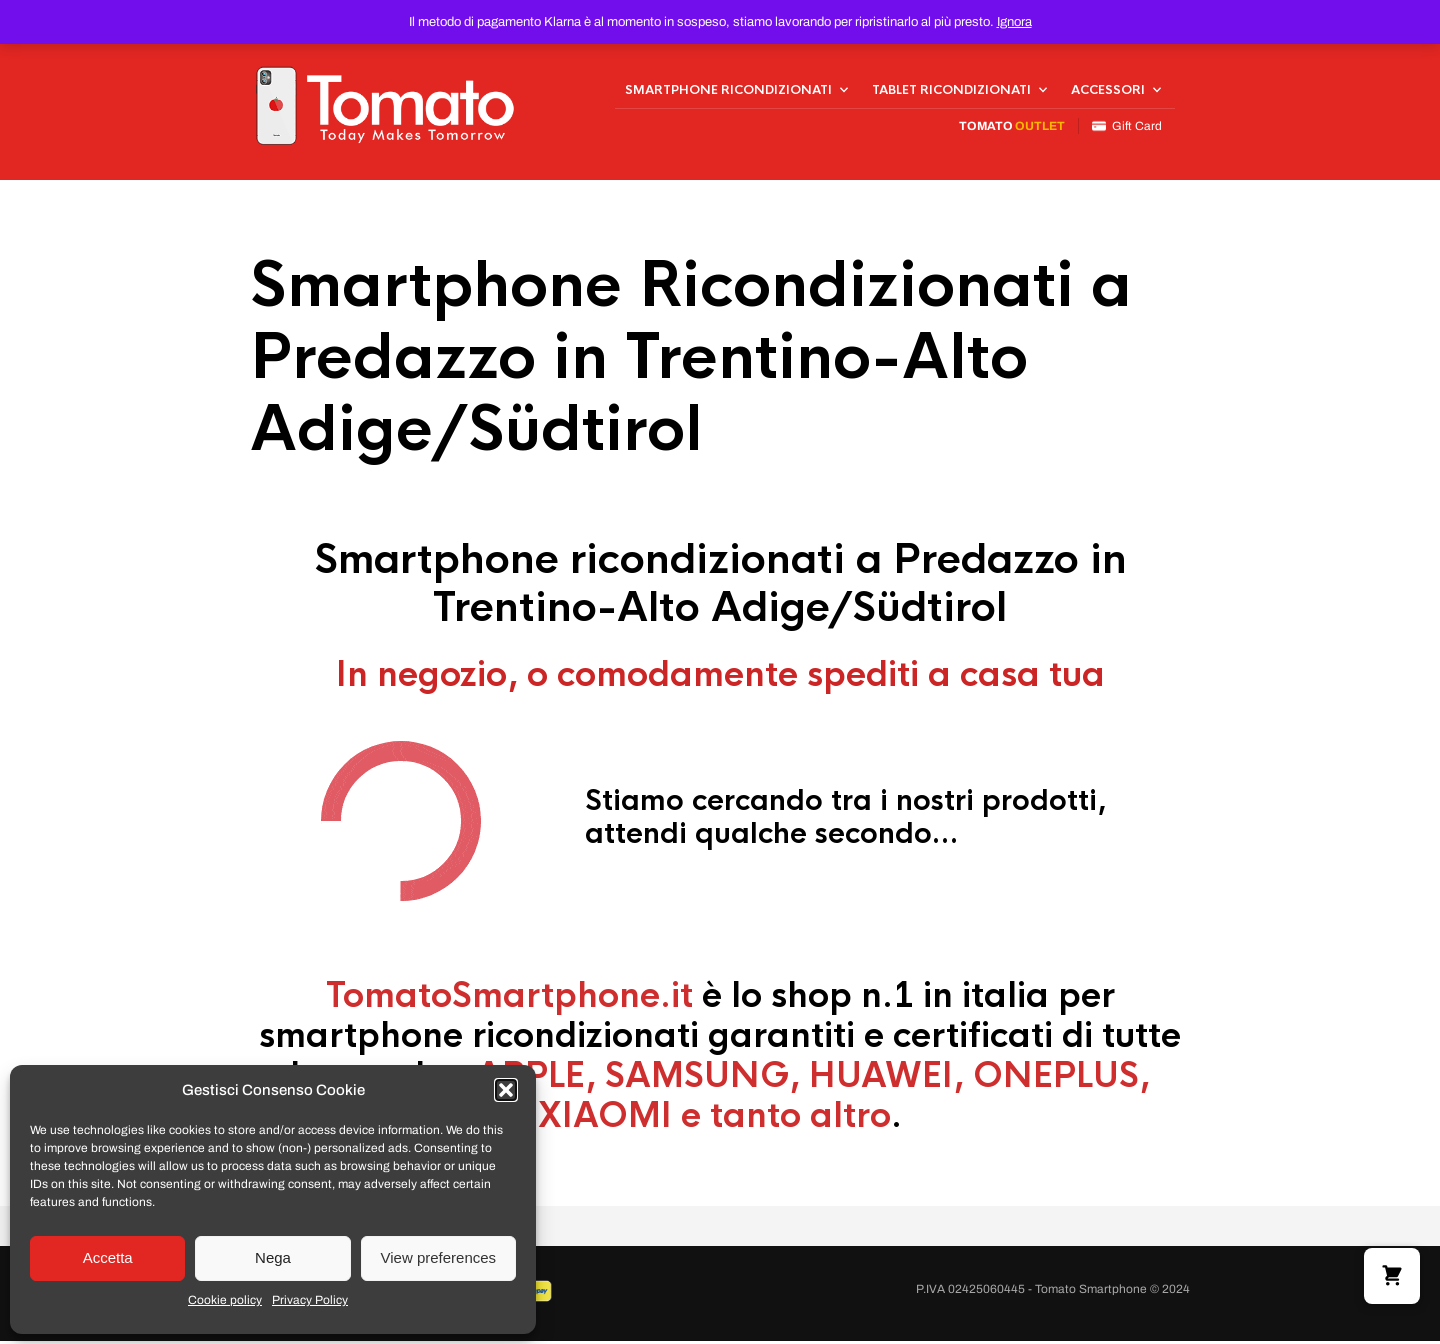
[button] (506, 1090)
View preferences (439, 1257)
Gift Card (1127, 127)
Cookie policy (225, 1300)
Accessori (1108, 91)
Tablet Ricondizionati (951, 91)
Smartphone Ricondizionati (728, 91)
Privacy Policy (310, 1300)
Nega (273, 1257)
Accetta (108, 1257)
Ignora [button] (1014, 22)
